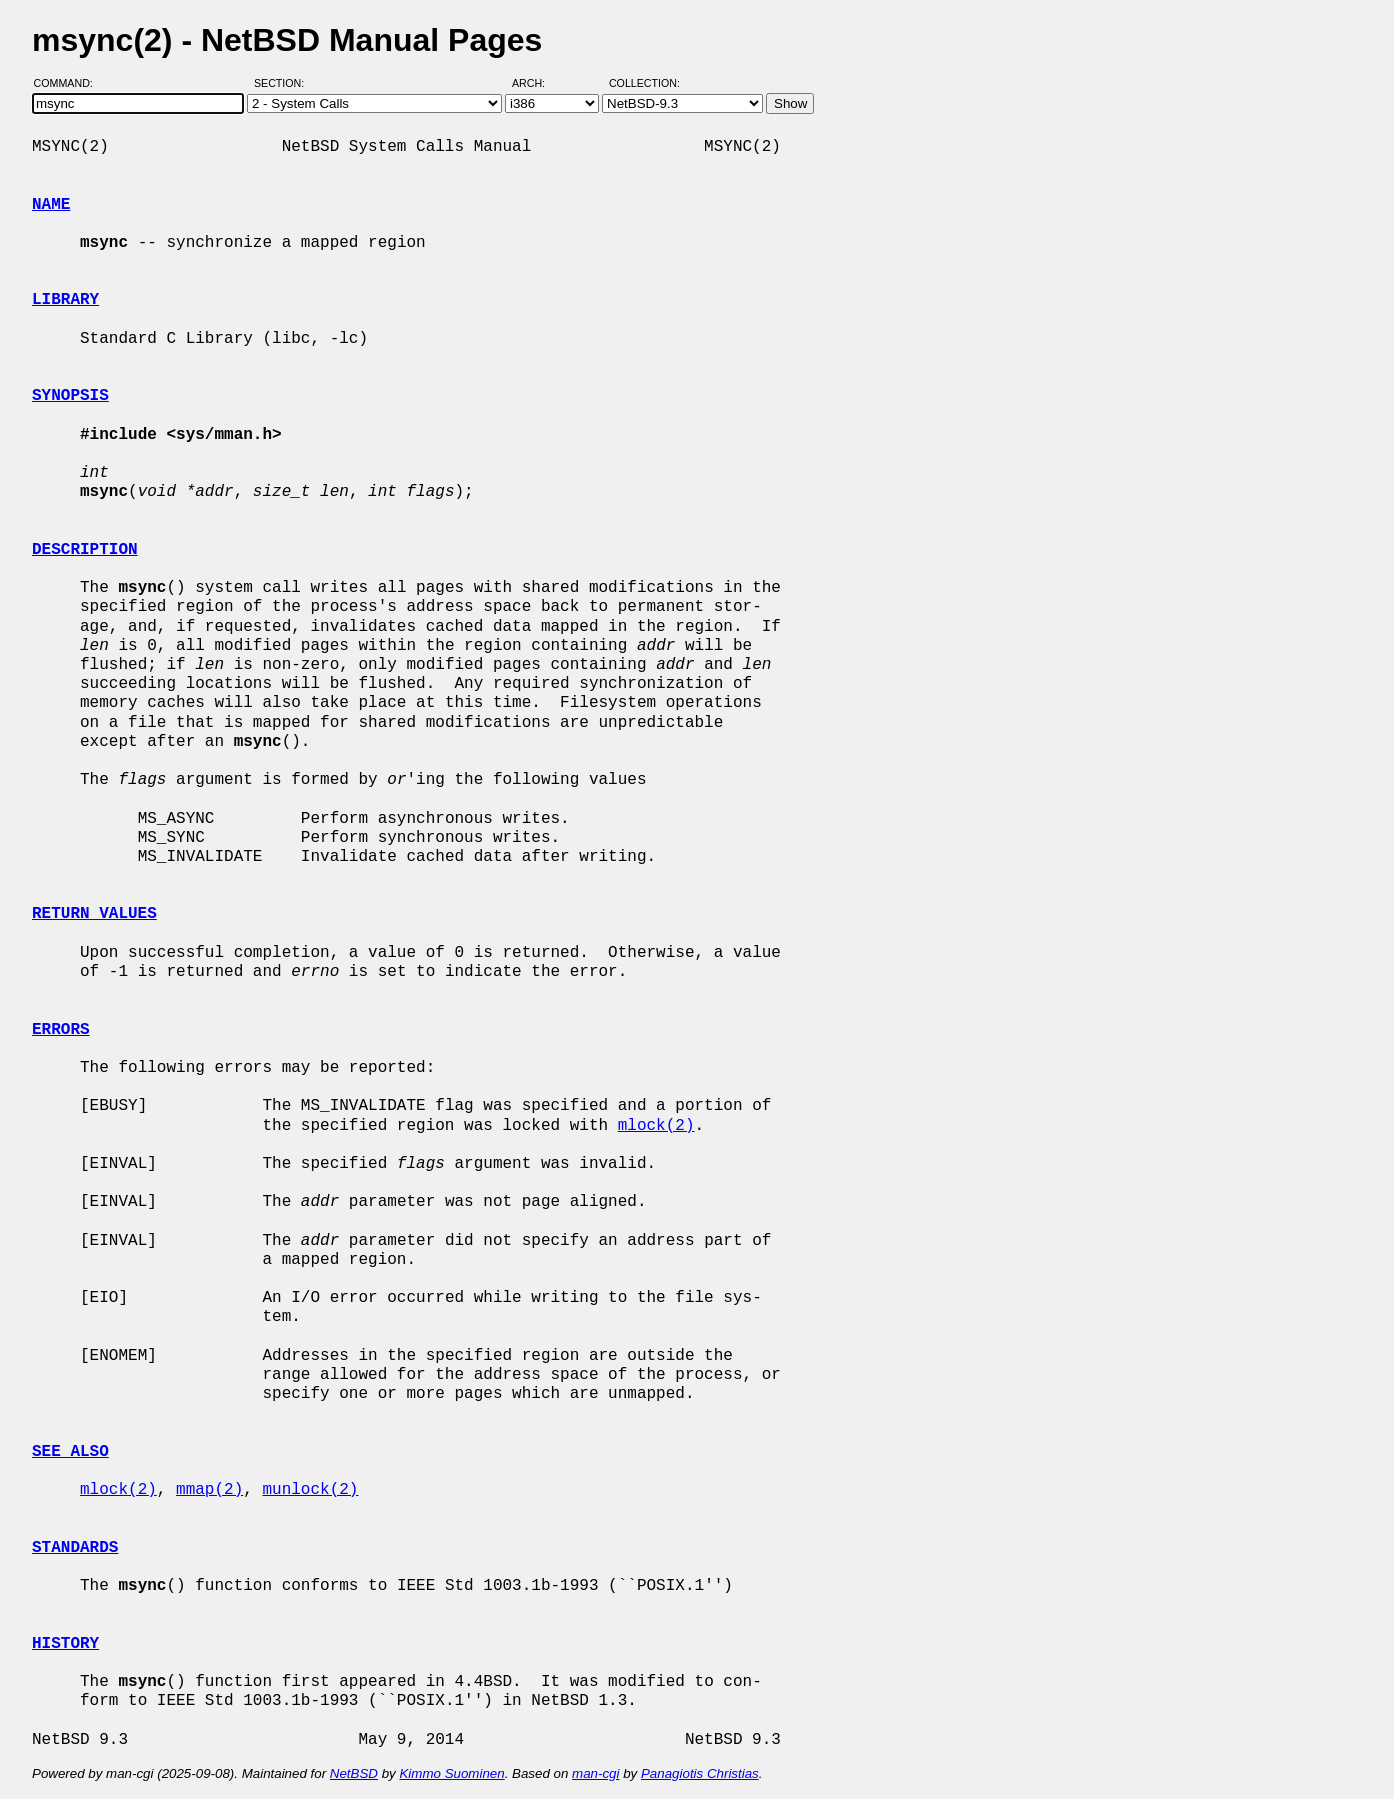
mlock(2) (656, 1126)
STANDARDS (75, 1548)
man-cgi (595, 1773)
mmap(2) (209, 1490)
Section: (283, 83)
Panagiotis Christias (700, 1773)
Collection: (644, 83)
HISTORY (65, 1644)
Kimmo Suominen (451, 1773)
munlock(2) (310, 1490)
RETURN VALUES (94, 914)
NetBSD (354, 1773)
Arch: (537, 83)
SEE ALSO (70, 1452)
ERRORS (61, 1030)
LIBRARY (65, 300)
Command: (69, 83)
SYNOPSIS (70, 396)
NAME (51, 205)
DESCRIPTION (85, 550)
